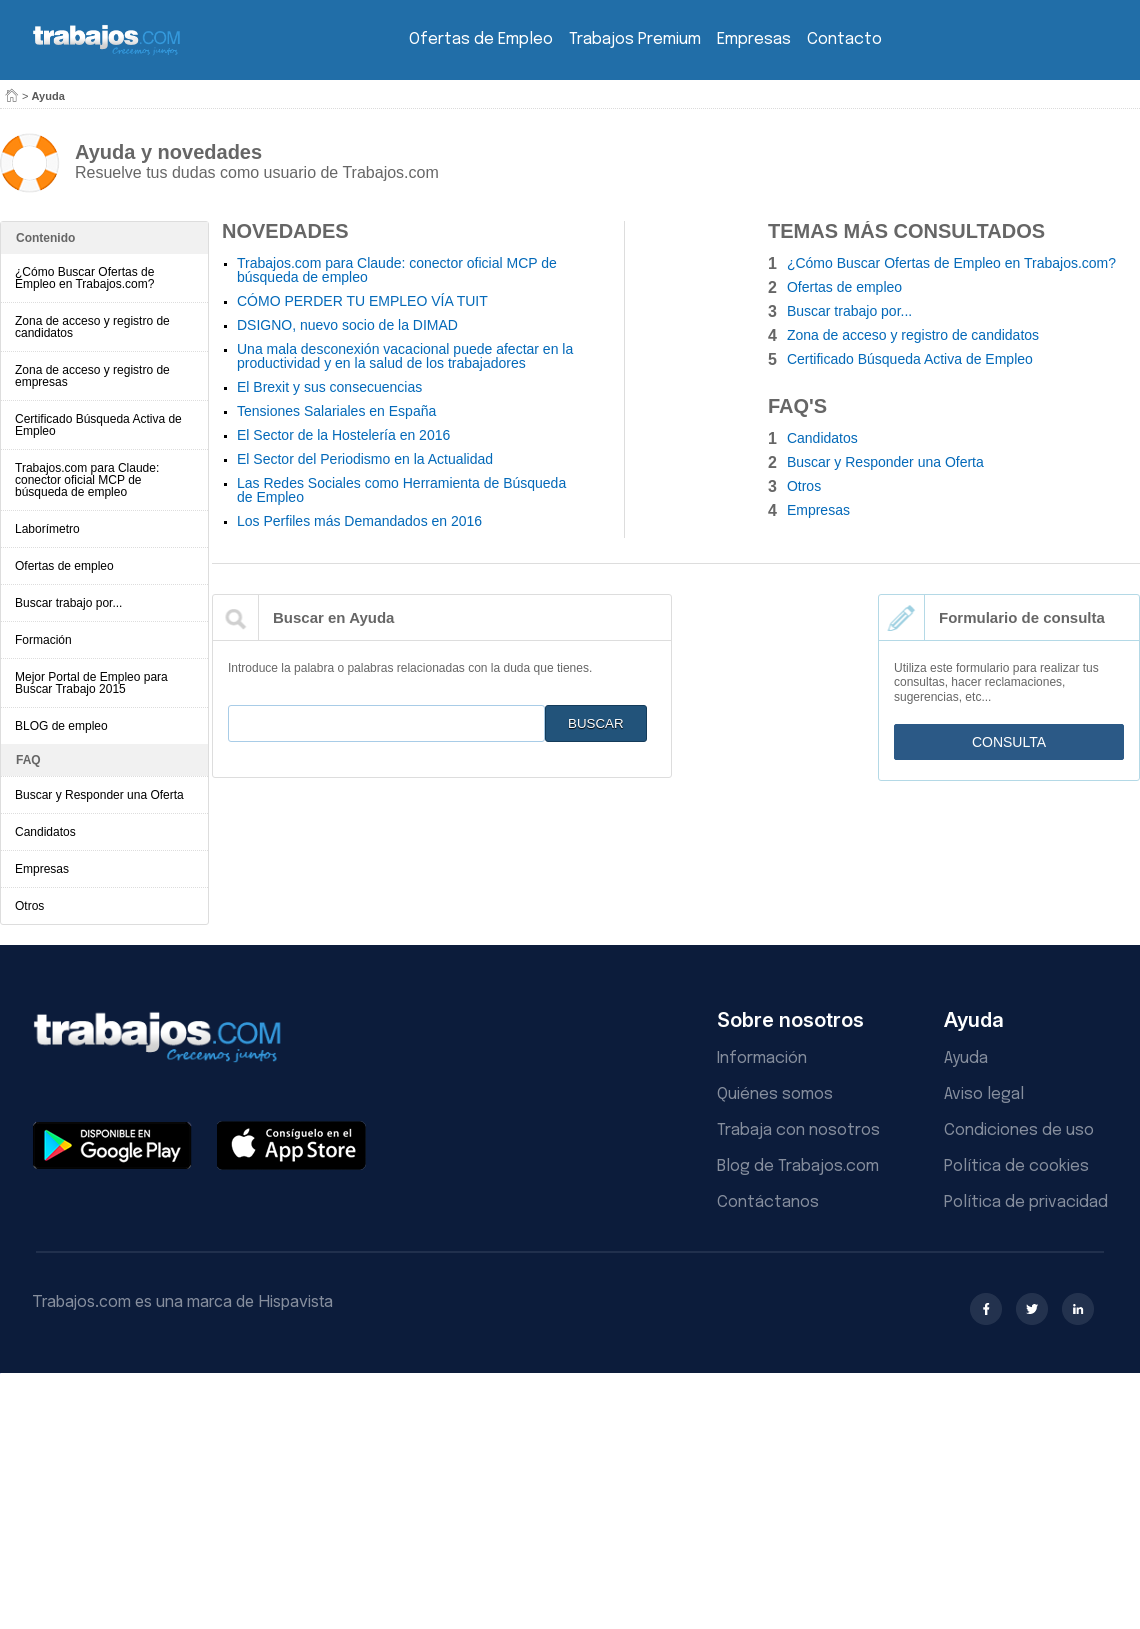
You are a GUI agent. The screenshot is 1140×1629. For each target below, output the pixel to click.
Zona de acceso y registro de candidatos (92, 327)
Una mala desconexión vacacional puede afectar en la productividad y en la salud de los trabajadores (405, 356)
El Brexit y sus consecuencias (329, 387)
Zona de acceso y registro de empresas (92, 376)
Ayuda (966, 1058)
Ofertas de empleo (64, 566)
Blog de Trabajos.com (798, 1166)
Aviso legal (984, 1094)
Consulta (1009, 742)
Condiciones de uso (1019, 1130)
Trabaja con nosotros (798, 1130)
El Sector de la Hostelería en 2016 (343, 435)
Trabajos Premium (635, 39)
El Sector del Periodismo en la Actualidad (365, 459)
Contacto (844, 39)
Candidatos (45, 832)
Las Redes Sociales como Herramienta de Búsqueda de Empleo (401, 490)
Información (762, 1058)
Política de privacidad (1026, 1202)
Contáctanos (768, 1202)
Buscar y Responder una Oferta (99, 795)
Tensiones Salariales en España (336, 411)
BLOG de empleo (61, 726)
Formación (43, 640)
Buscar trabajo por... (68, 603)
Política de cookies (1016, 1166)
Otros (29, 906)
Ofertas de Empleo (481, 39)
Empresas (754, 39)
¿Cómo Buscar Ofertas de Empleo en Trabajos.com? (84, 278)
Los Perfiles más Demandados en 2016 (359, 521)
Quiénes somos (775, 1094)
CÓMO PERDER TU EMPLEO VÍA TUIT (362, 301)
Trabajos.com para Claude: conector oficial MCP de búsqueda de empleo (87, 480)
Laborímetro (47, 529)
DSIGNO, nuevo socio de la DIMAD (347, 325)
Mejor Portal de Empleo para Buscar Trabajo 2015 (91, 683)
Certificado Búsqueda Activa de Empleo (98, 425)
